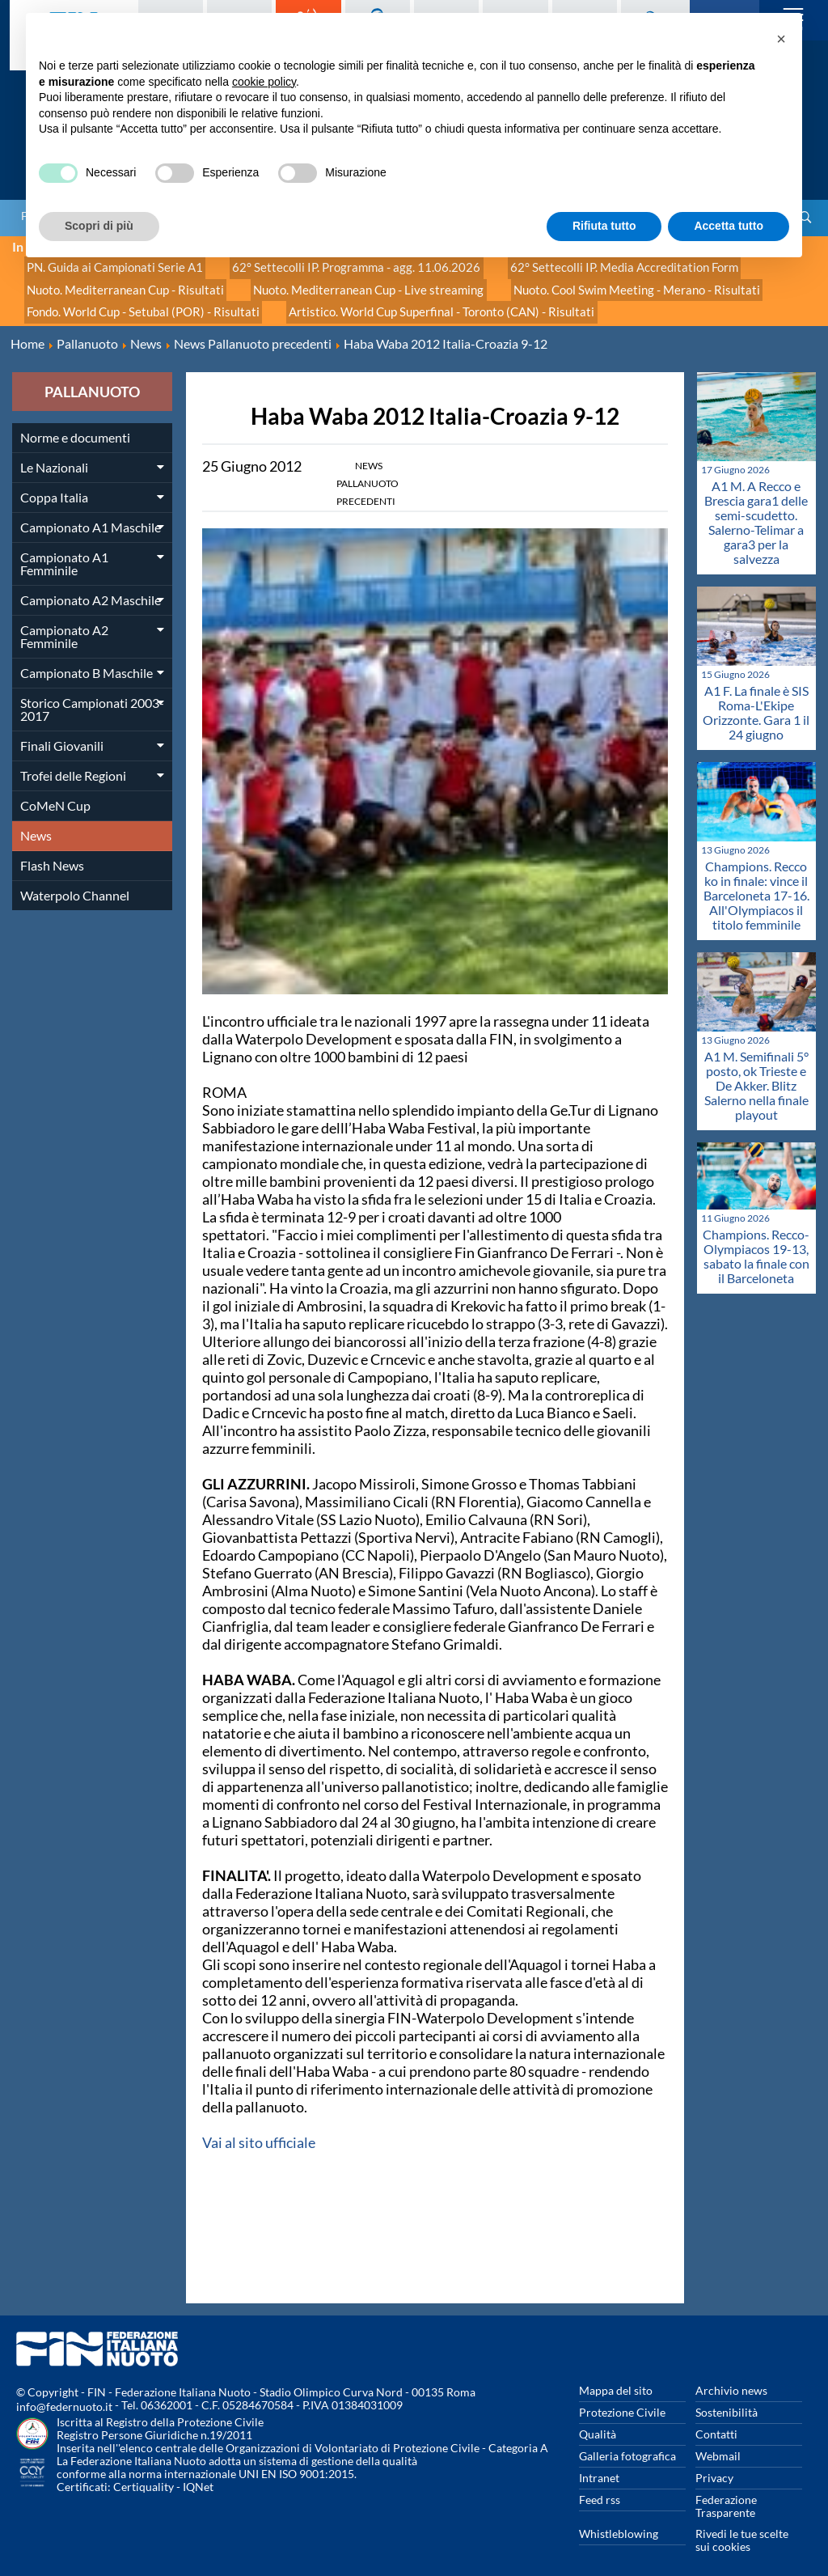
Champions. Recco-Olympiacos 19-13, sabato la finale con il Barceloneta (756, 1242)
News (36, 821)
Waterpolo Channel (74, 881)
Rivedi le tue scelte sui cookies (741, 2526)
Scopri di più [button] (99, 225)
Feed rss (599, 2486)
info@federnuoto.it (64, 2393)
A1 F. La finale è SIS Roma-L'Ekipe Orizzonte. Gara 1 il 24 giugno (756, 698)
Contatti (716, 2420)
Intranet (599, 2464)
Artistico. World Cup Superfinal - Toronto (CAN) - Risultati (417, 300)
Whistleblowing (618, 2520)
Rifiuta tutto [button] (604, 225)
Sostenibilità (726, 2398)
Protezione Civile (622, 2398)
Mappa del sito (616, 2376)
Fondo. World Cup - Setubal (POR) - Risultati (135, 300)
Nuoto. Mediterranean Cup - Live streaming (344, 283)
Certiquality (143, 2473)
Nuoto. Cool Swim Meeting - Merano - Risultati (594, 283)
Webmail (718, 2442)
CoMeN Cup (55, 791)
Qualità (597, 2420)
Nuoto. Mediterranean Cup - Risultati (117, 283)
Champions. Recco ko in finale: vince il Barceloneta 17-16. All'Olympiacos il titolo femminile (756, 881)
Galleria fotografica (627, 2442)
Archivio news (731, 2376)
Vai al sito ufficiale (258, 2128)
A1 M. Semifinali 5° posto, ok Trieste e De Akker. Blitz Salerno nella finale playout (756, 1071)
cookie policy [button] (264, 81)
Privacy (714, 2464)
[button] (781, 39)
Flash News (52, 851)
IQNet (198, 2473)
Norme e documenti (75, 423)
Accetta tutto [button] (728, 225)
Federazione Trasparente (726, 2492)
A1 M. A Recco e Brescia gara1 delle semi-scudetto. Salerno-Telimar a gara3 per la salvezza (756, 508)
